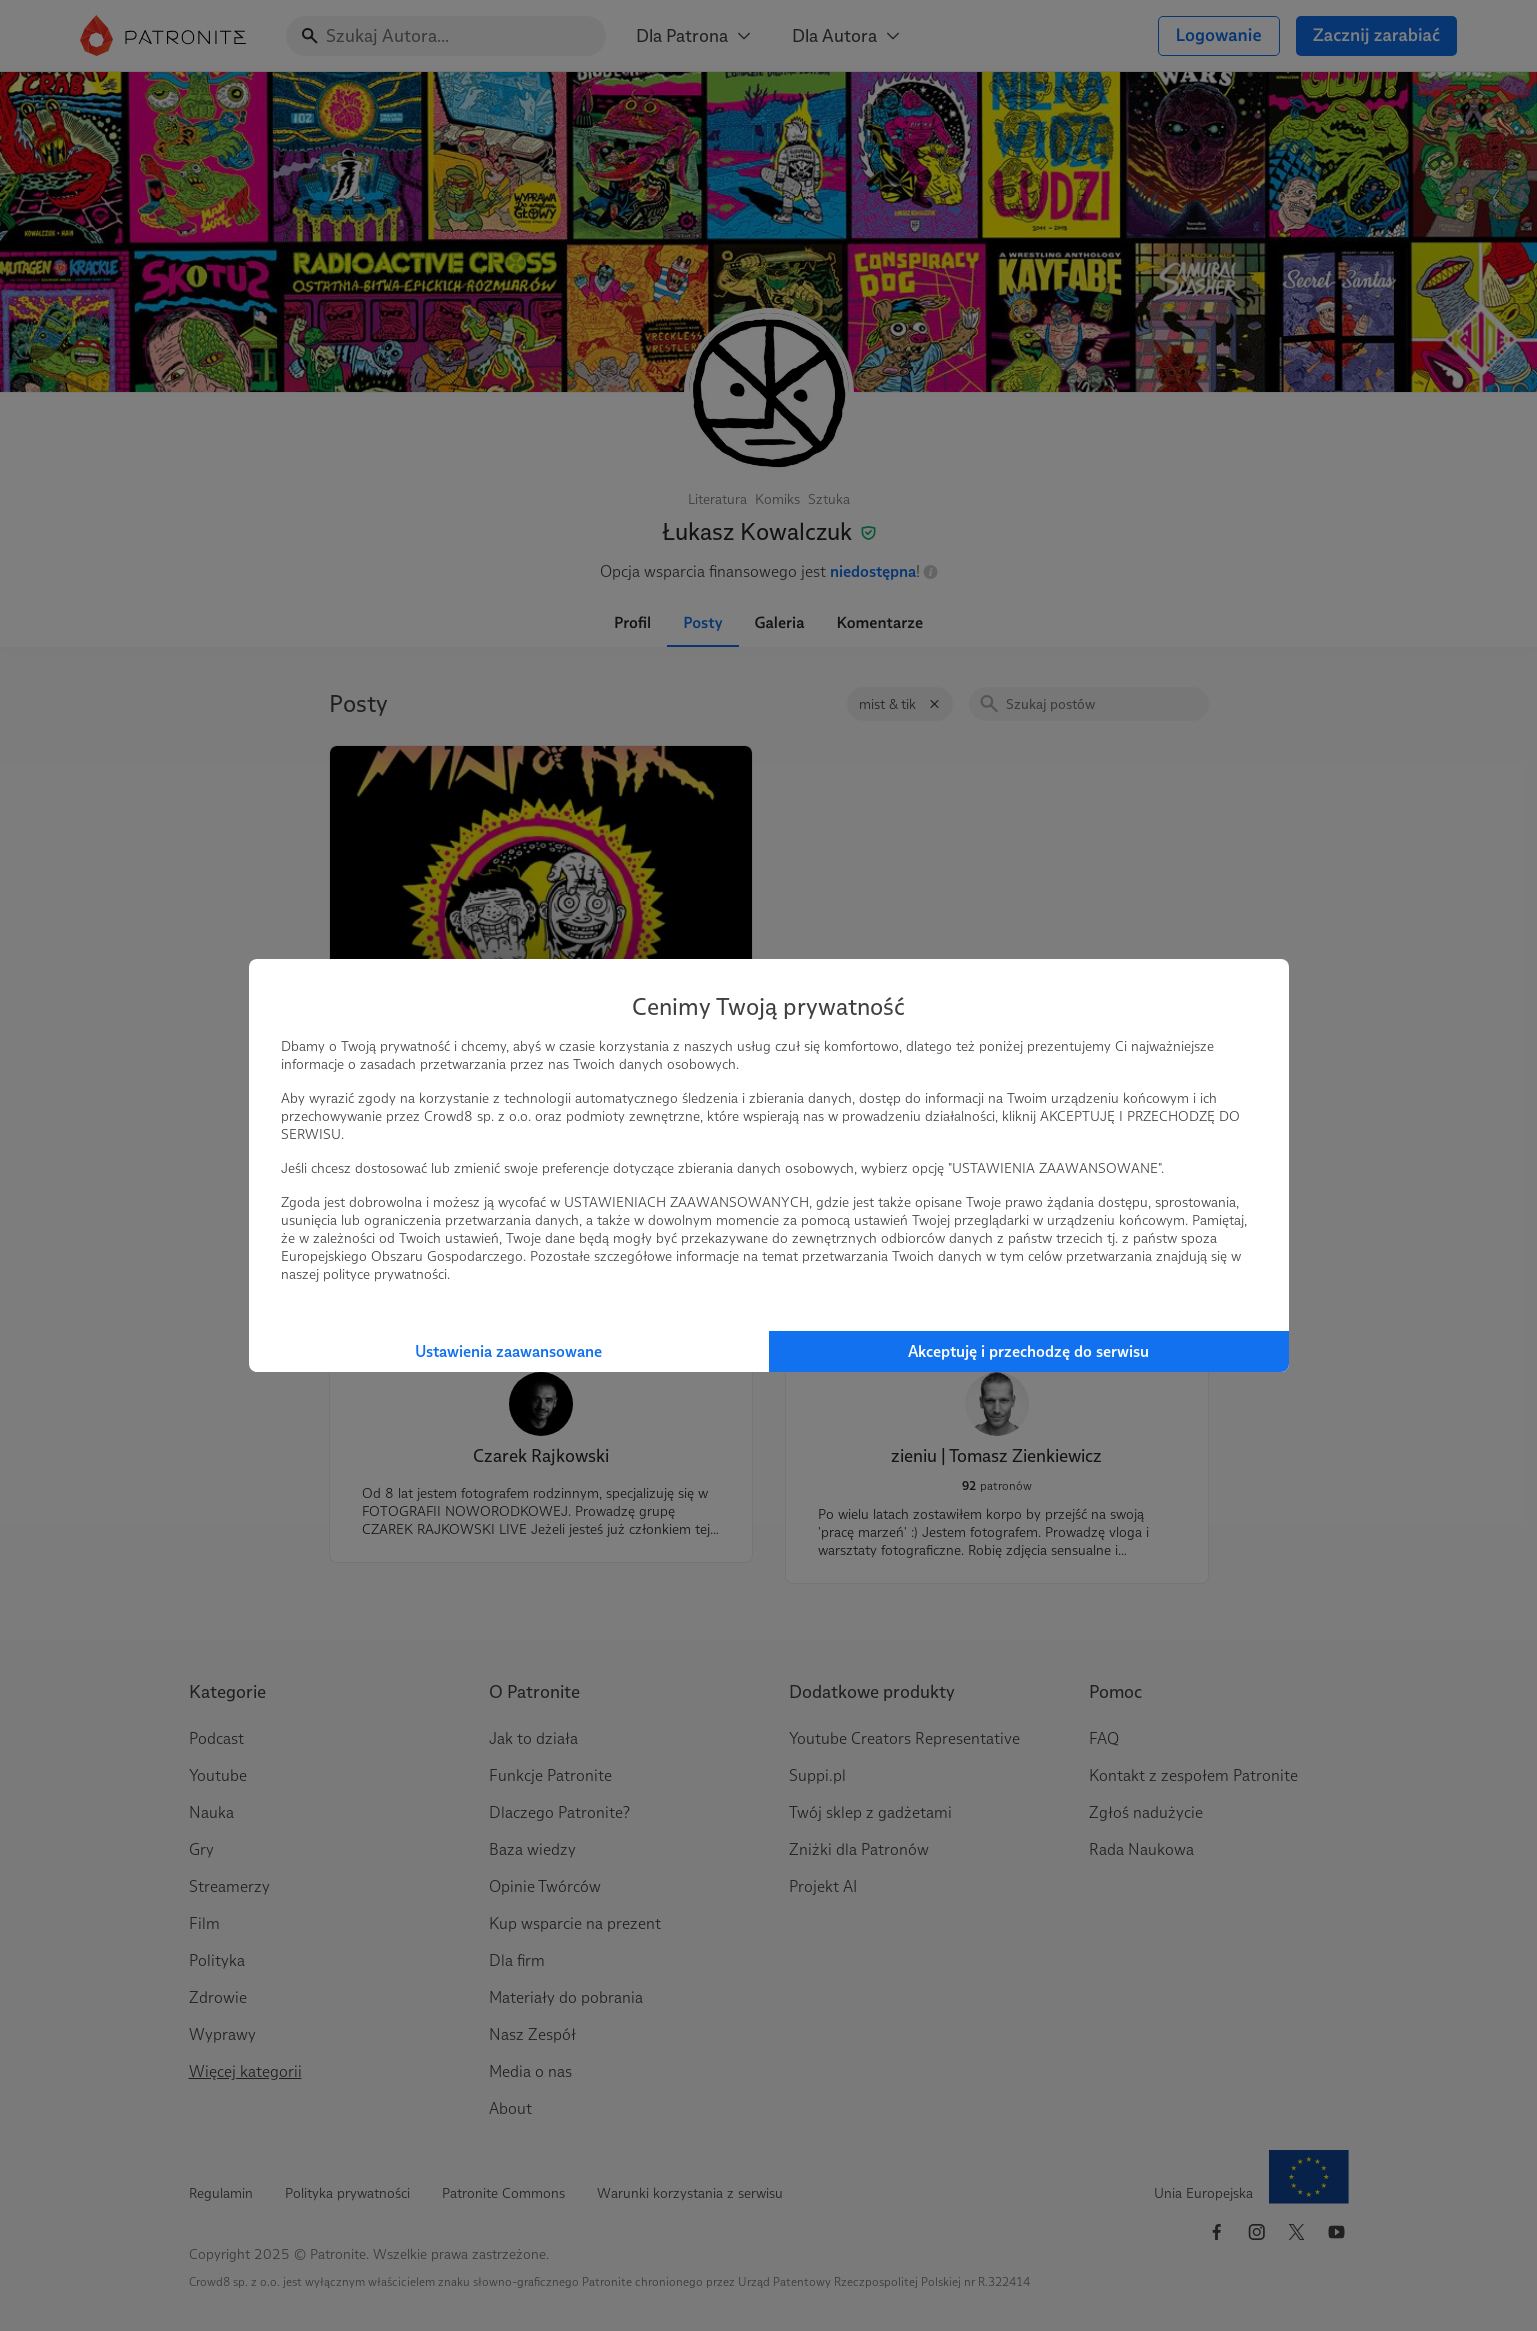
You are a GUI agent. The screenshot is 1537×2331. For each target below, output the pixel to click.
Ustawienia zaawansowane (508, 1351)
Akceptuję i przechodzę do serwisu (1028, 1351)
